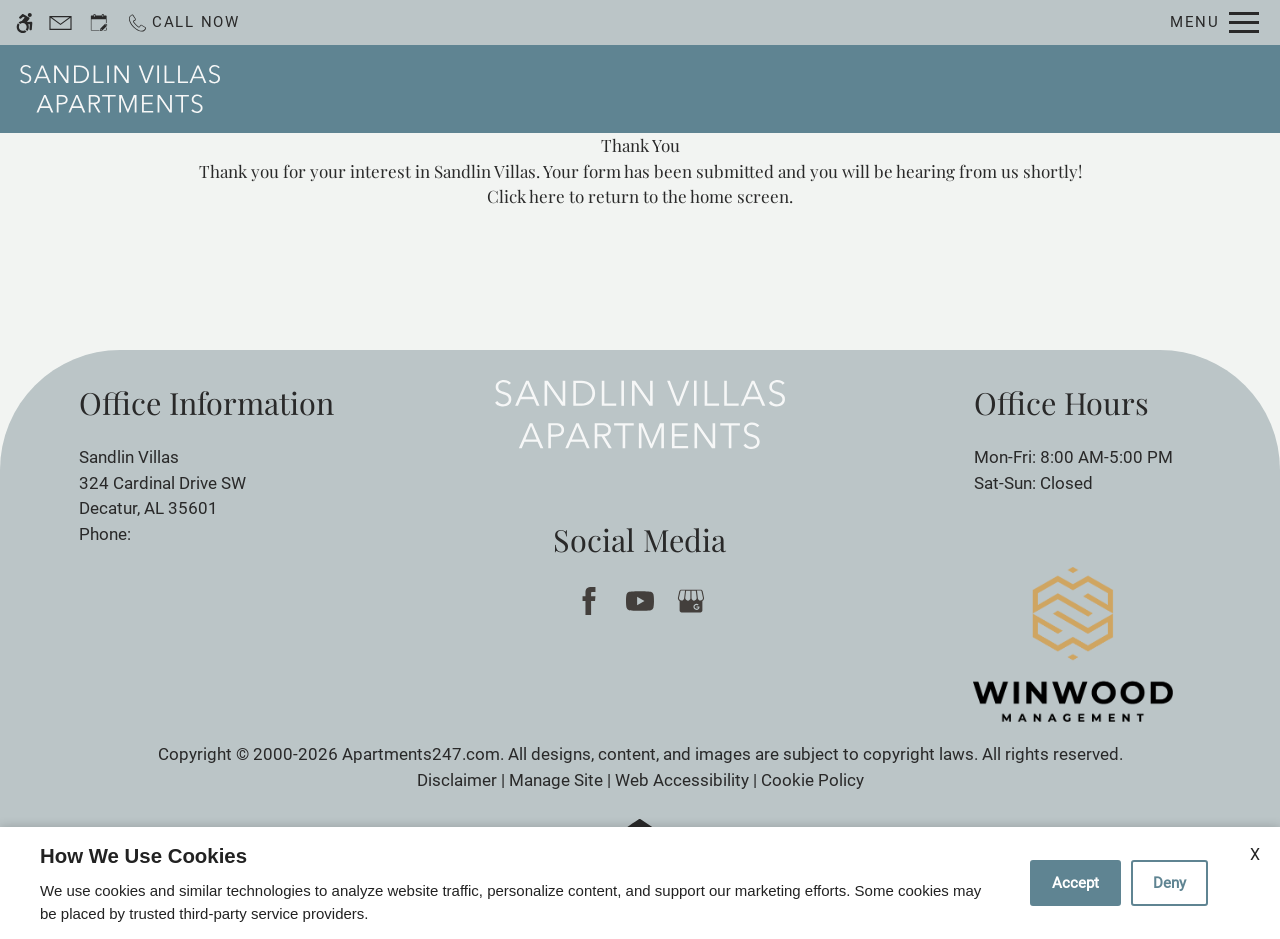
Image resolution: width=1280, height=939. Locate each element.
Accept (1075, 883)
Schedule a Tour (569, 88)
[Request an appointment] (99, 22)
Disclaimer (457, 780)
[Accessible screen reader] (24, 22)
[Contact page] (60, 22)
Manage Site (556, 780)
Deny (1169, 883)
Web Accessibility (682, 780)
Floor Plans (795, 88)
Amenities (916, 88)
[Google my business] (690, 600)
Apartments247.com (421, 754)
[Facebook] (588, 600)
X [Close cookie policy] (1255, 854)
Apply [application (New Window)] (693, 88)
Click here (526, 196)
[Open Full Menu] (1214, 22)
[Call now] (183, 22)
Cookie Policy (812, 780)
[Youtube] (639, 600)
